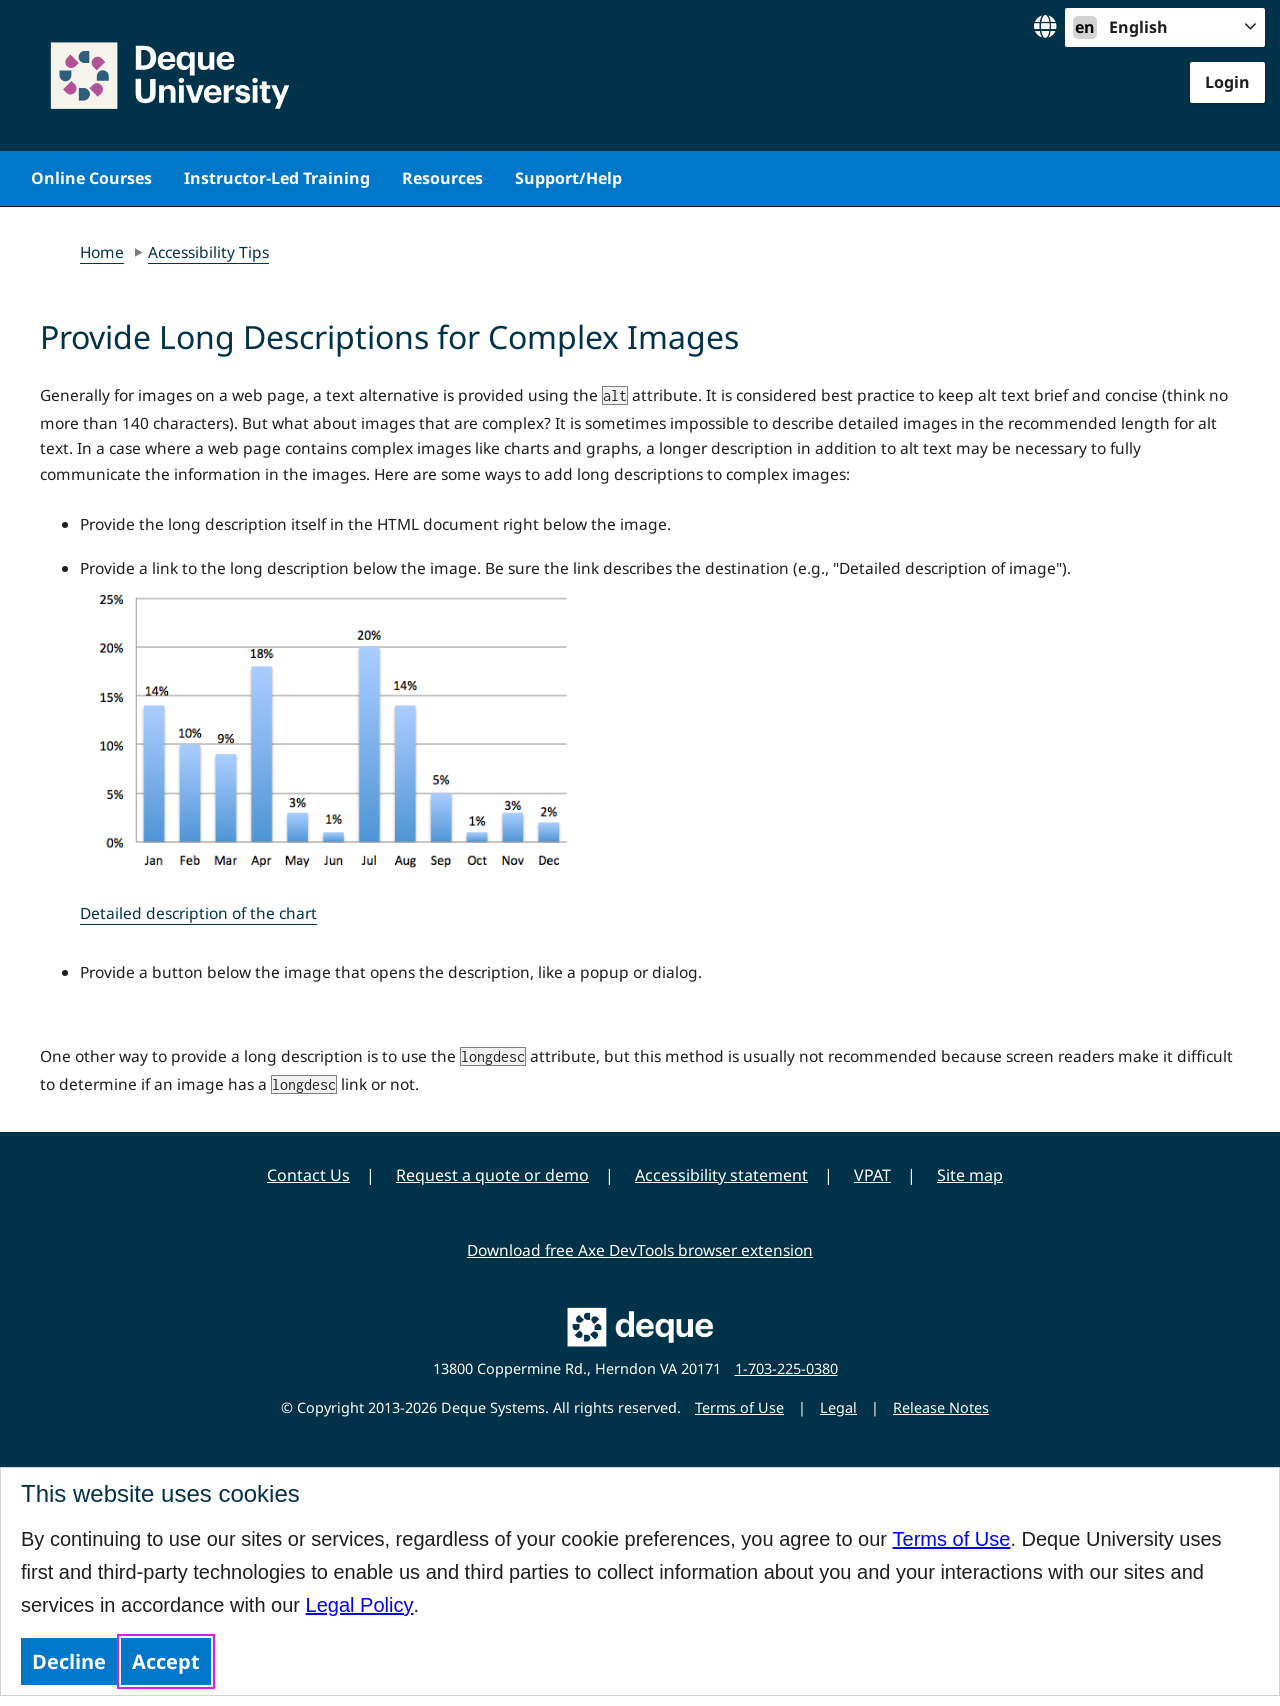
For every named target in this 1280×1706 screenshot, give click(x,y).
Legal (838, 1407)
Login (1227, 82)
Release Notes (941, 1407)
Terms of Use (952, 1539)
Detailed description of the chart (198, 913)
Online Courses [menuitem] (91, 178)
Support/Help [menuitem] (568, 178)
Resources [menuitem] (442, 178)
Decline (69, 1661)
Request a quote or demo (492, 1175)
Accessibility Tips (208, 252)
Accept (166, 1661)
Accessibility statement (721, 1175)
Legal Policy (360, 1605)
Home (102, 252)
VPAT (872, 1175)
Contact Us (308, 1175)
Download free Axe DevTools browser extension (640, 1250)
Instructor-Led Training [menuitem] (277, 178)
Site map (970, 1175)
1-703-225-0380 (786, 1368)
